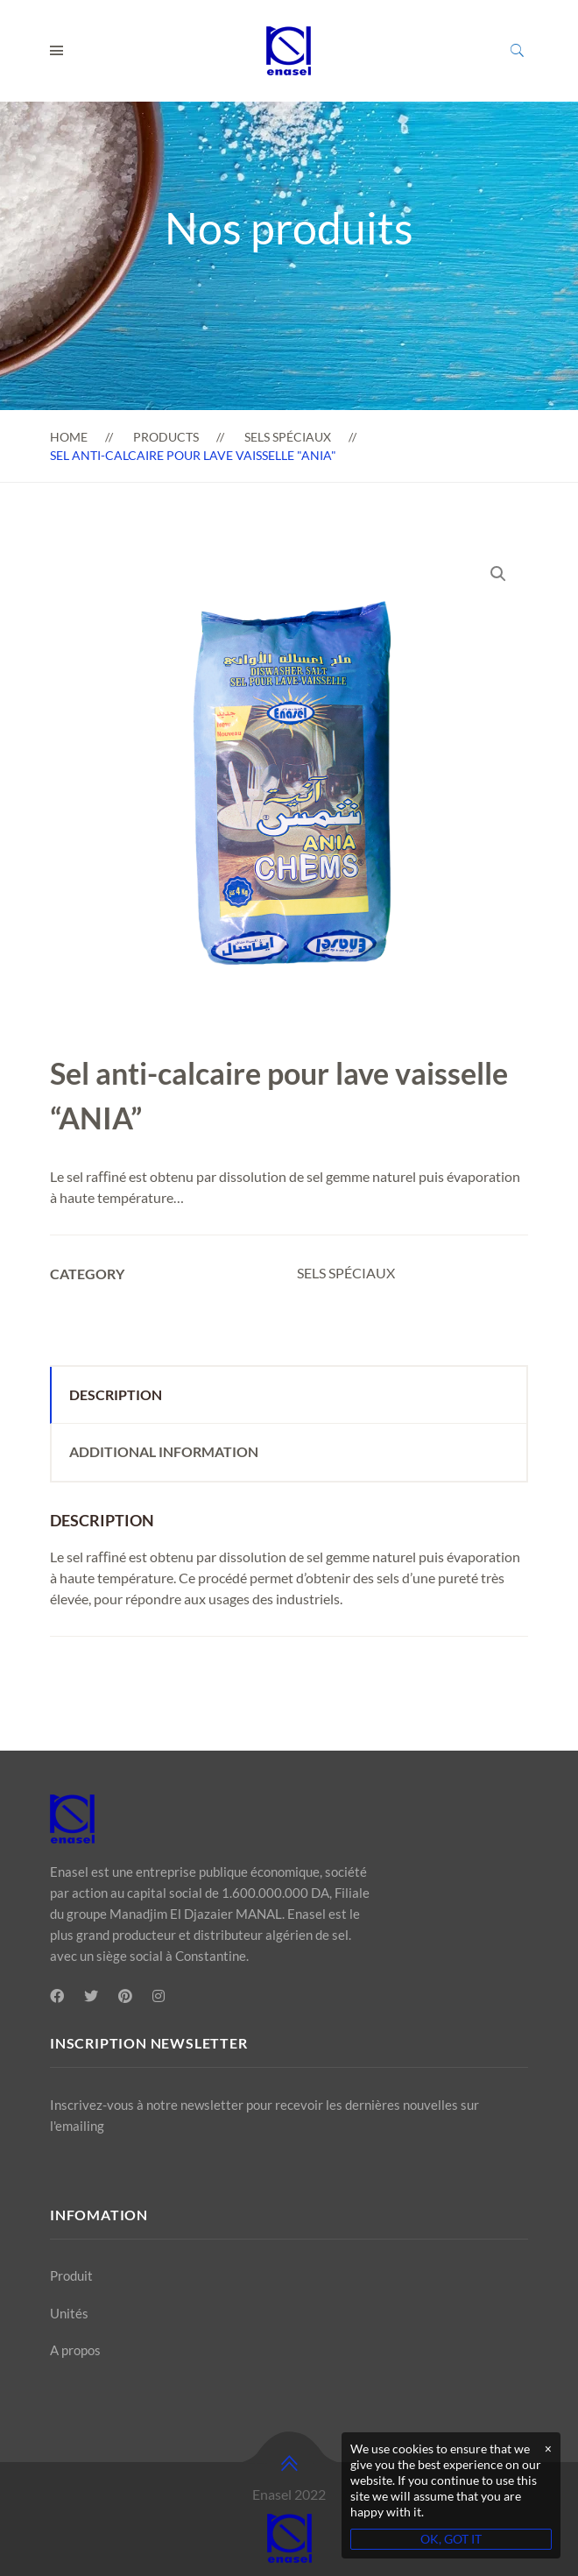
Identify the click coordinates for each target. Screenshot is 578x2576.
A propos (75, 2350)
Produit (71, 2275)
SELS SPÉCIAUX (287, 436)
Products (166, 436)
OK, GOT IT (451, 2538)
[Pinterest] (125, 1995)
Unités (69, 2313)
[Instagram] (158, 1995)
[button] (498, 574)
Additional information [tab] (163, 1451)
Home (69, 436)
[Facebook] (57, 1995)
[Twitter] (91, 1995)
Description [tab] (115, 1394)
